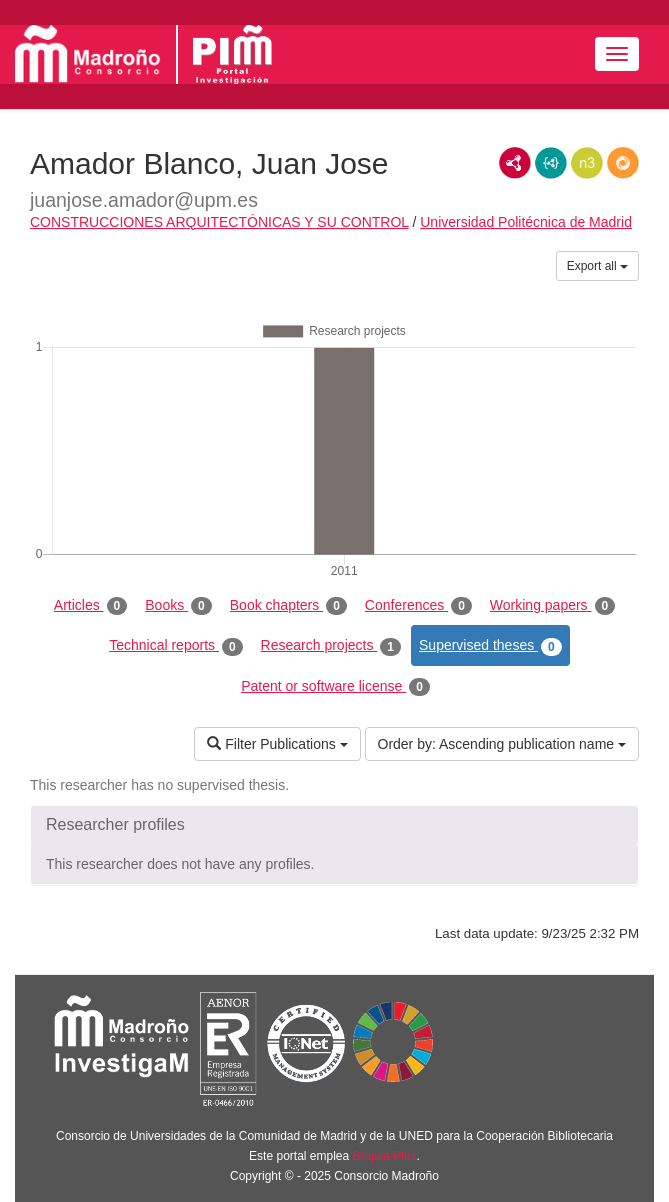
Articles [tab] (90, 606)
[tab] (334, 825)
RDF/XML (515, 163)
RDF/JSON (623, 163)
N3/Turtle (587, 163)
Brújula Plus (385, 1156)
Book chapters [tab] (288, 606)
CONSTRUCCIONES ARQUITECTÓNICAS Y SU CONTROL (219, 222)
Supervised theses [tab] (490, 646)
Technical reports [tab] (175, 646)
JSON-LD (551, 163)
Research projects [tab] (331, 646)
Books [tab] (178, 606)
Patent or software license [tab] (335, 687)
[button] (334, 825)
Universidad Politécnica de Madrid (526, 222)
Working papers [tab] (552, 606)
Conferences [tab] (418, 606)
